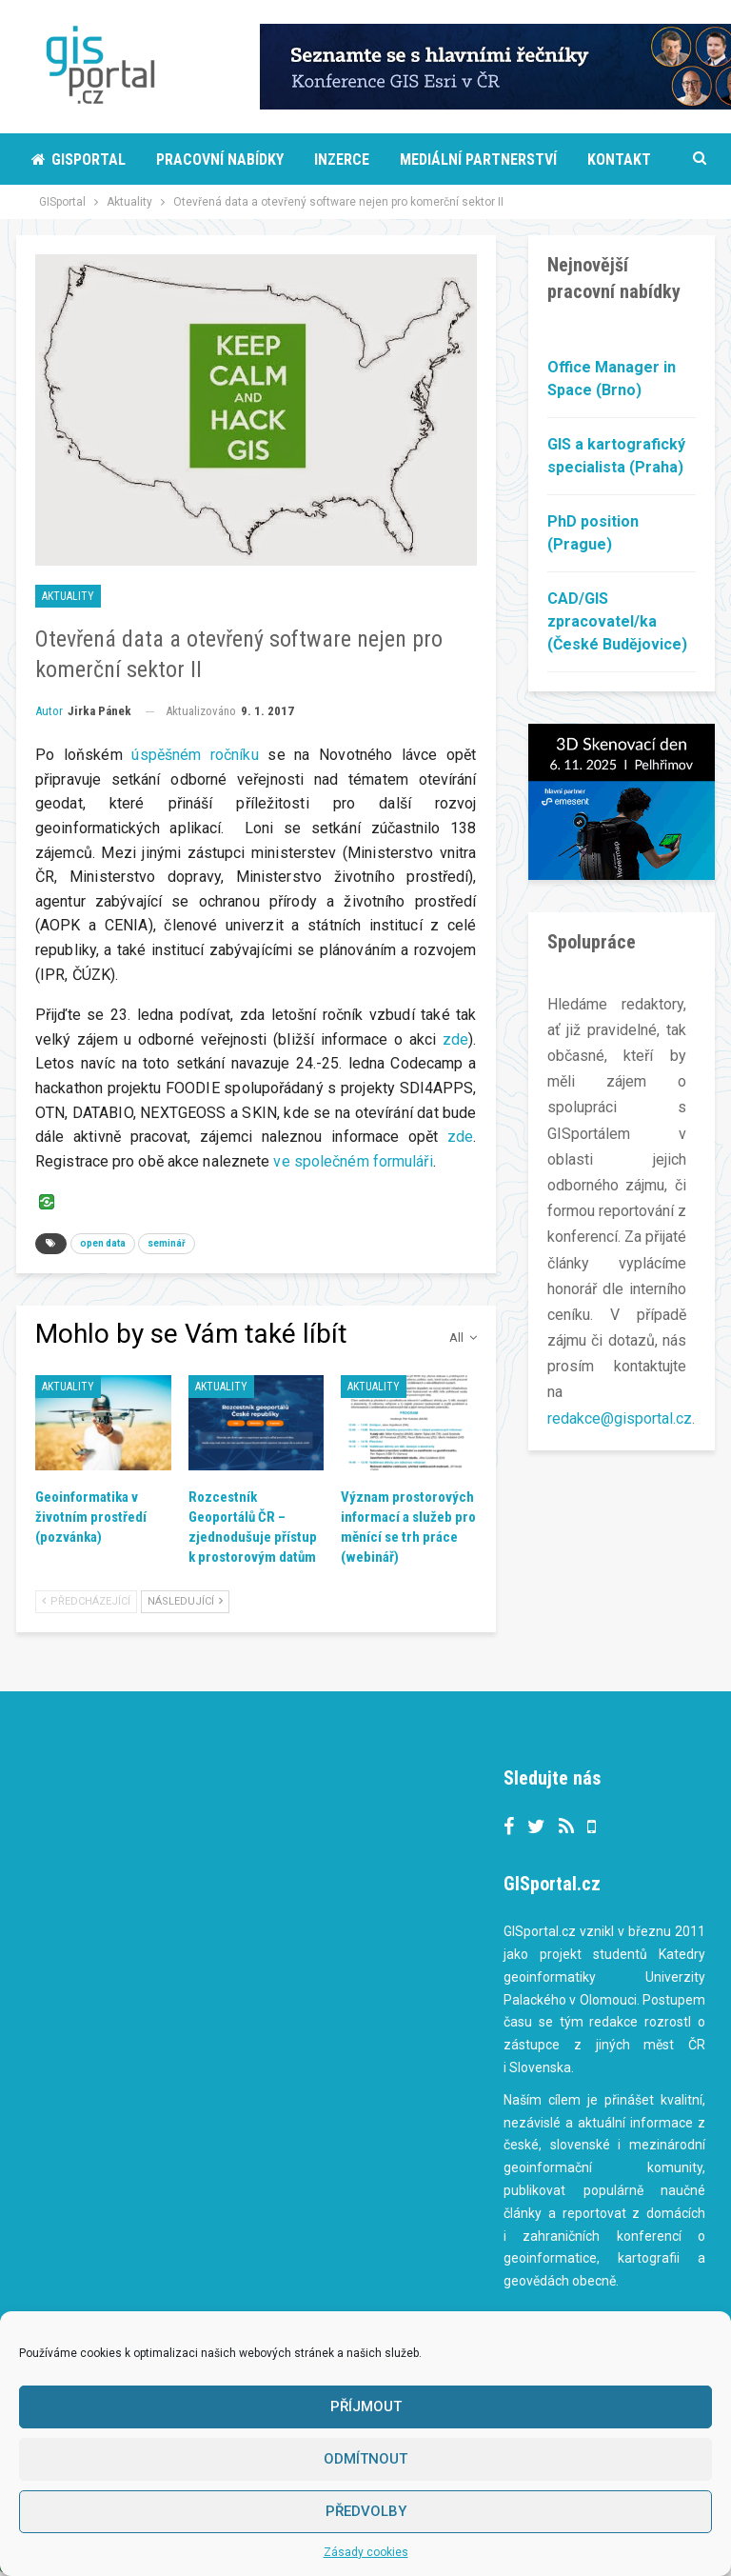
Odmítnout (365, 2458)
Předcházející (86, 1601)
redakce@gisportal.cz (619, 1418)
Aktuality (68, 596)
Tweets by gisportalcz (334, 1780)
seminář (167, 1243)
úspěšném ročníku (194, 755)
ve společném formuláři (352, 1161)
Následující (185, 1601)
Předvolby (366, 2511)
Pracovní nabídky (220, 159)
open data (103, 1243)
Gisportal (78, 159)
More (418, 159)
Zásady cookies (366, 2552)
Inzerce (341, 159)
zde (455, 1039)
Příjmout (366, 2406)
